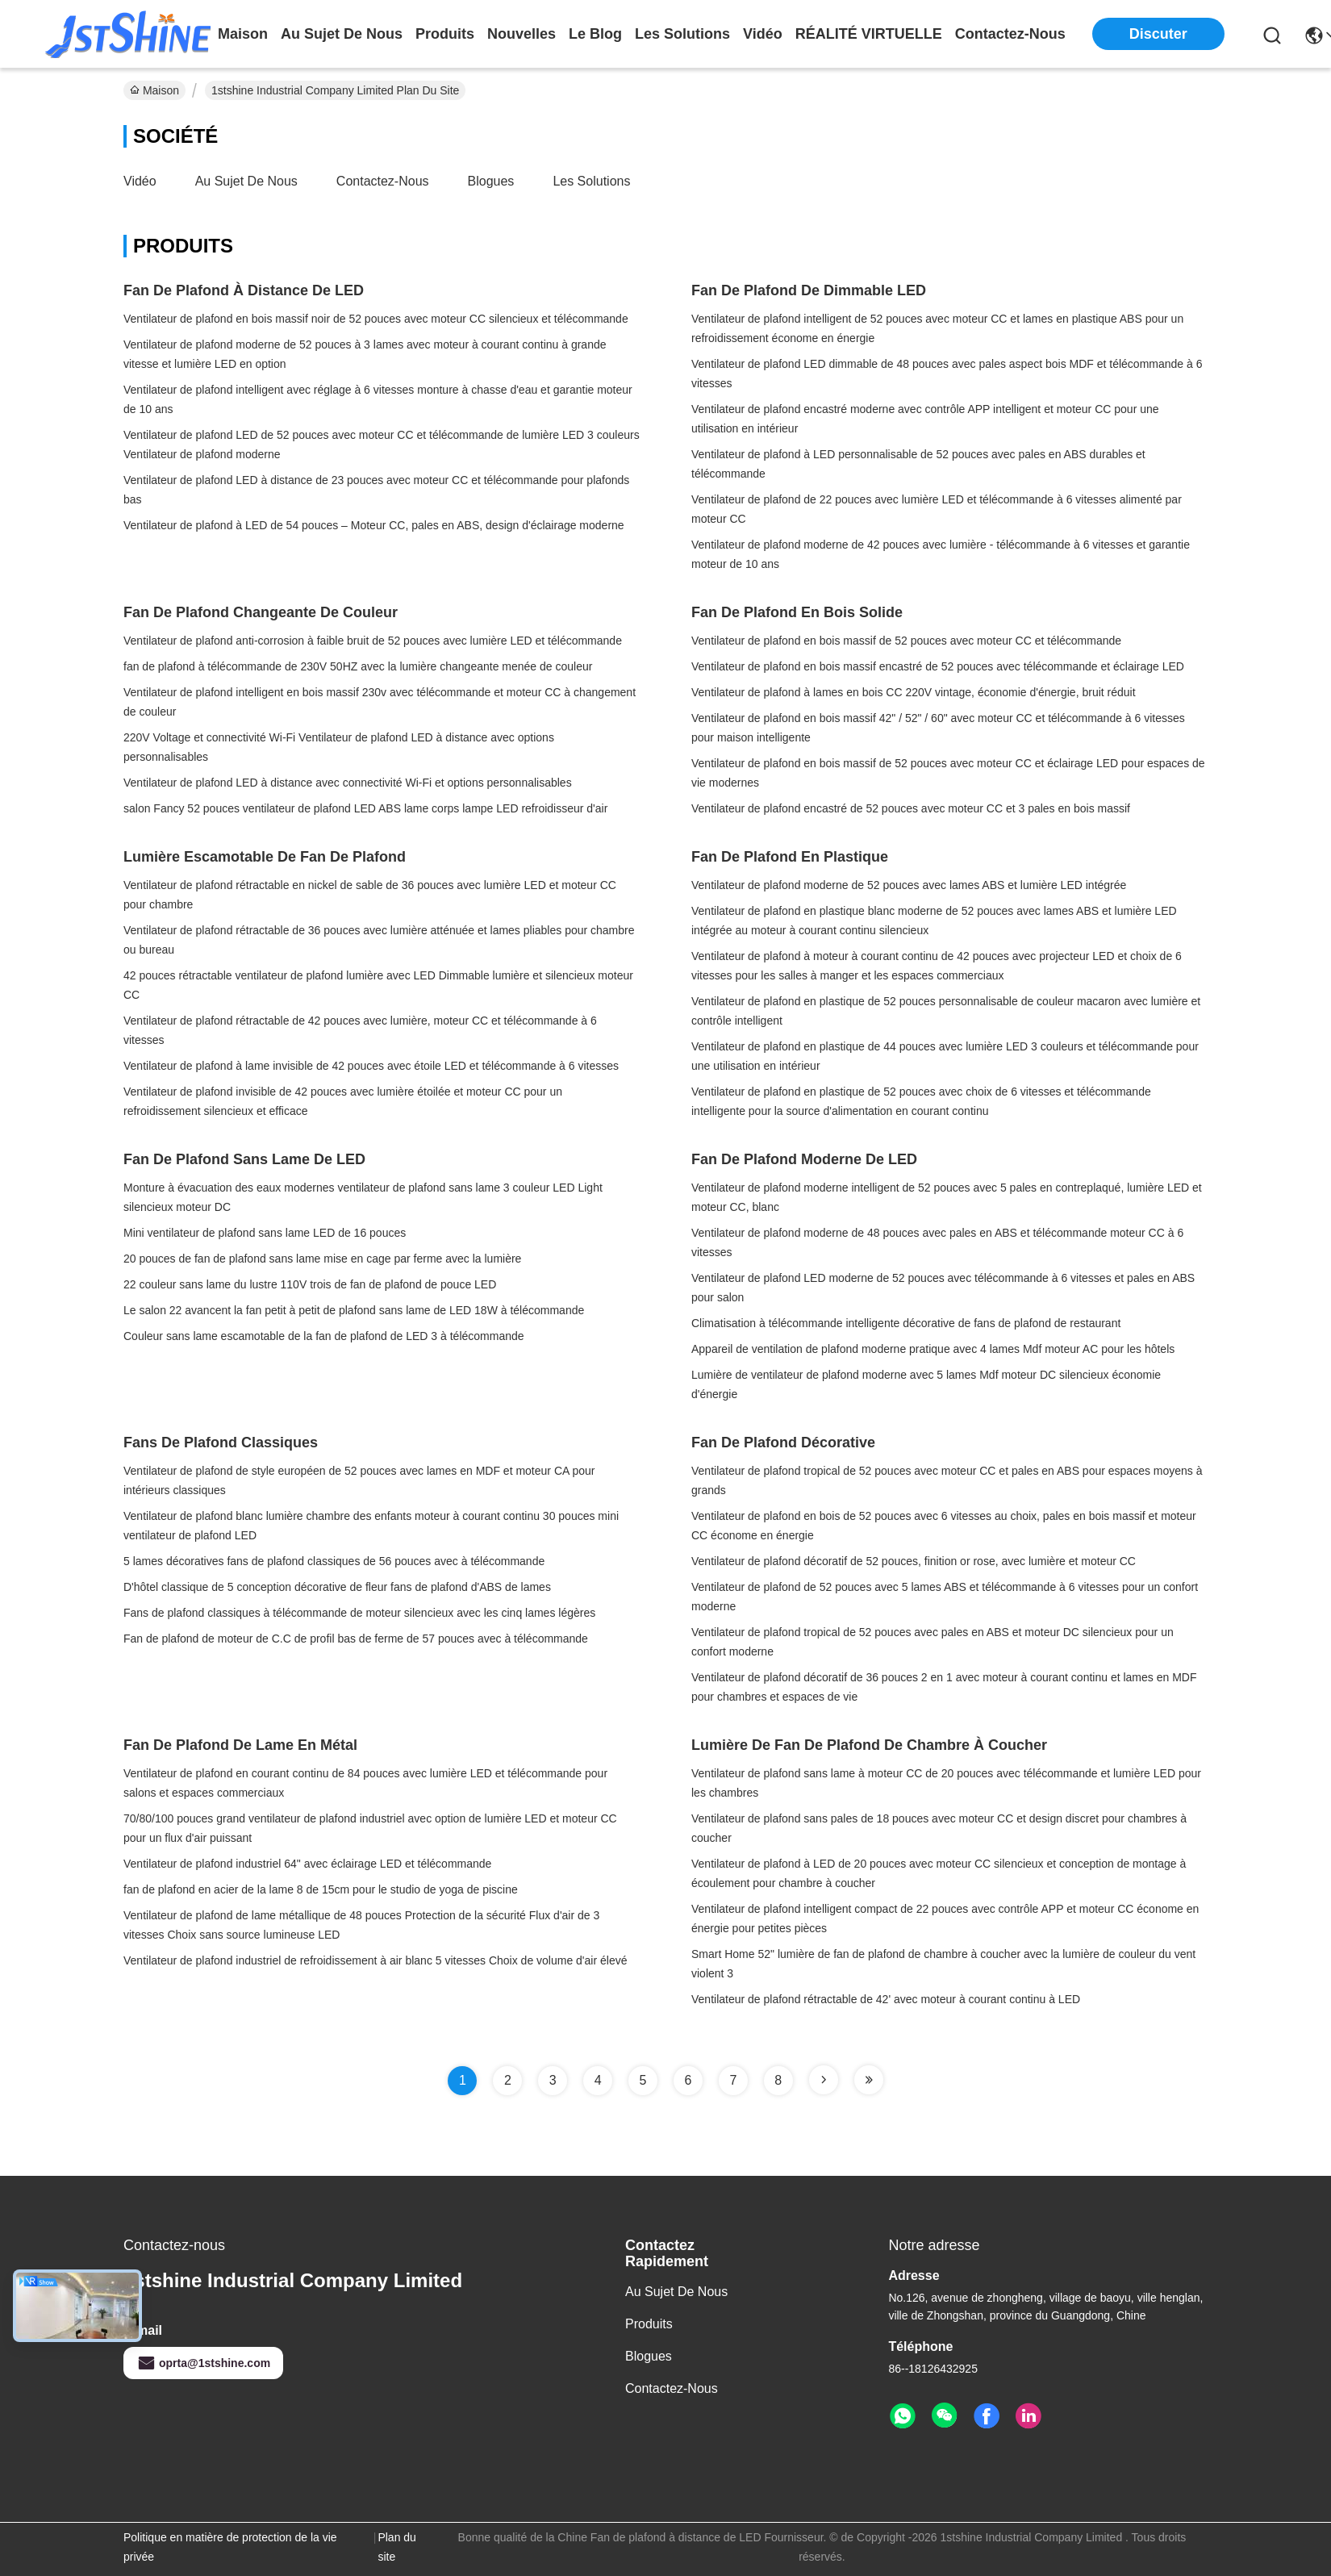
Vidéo (139, 181)
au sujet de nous (342, 34)
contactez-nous (1010, 34)
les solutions (682, 34)
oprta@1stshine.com (203, 2363)
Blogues (491, 181)
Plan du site (396, 2547)
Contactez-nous (382, 181)
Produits (649, 2324)
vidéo (762, 34)
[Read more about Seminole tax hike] (823, 2079)
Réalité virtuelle (868, 34)
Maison (243, 34)
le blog (595, 34)
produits (444, 34)
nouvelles (521, 34)
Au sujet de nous (246, 181)
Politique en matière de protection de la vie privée (230, 2547)
